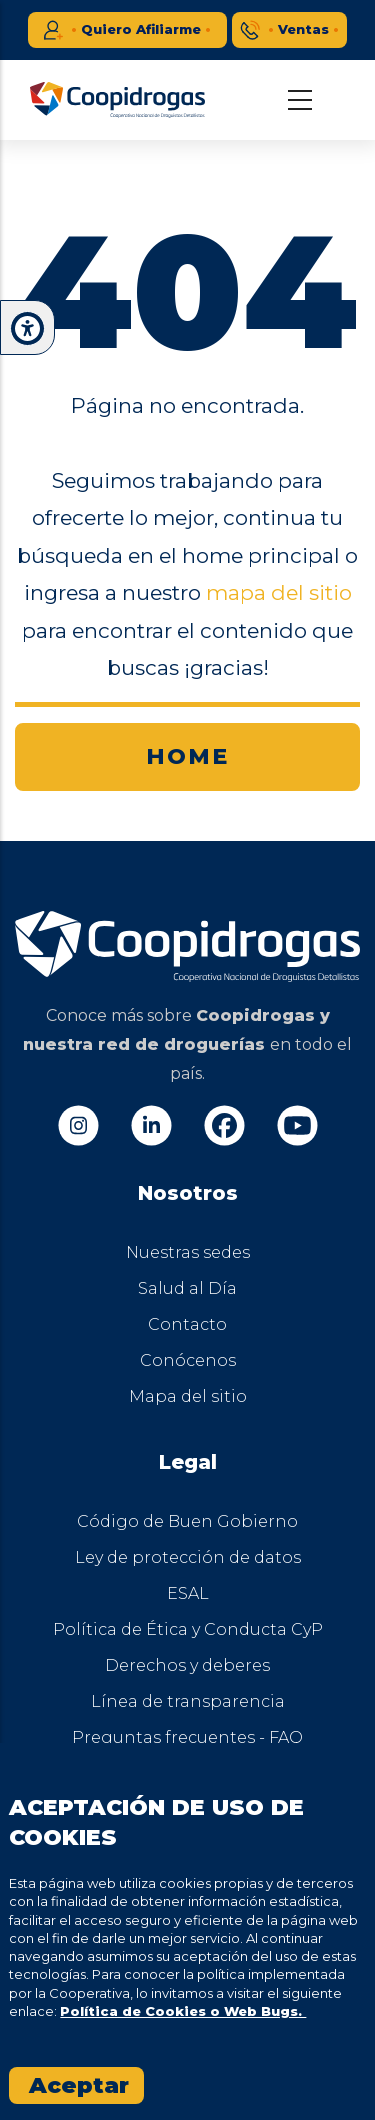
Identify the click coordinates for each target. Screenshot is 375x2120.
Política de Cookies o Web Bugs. (183, 2011)
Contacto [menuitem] (187, 1324)
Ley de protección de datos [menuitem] (188, 1557)
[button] (27, 328)
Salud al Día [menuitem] (187, 1288)
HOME (187, 756)
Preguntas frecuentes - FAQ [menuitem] (187, 1737)
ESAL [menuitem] (188, 1593)
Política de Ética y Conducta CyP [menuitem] (188, 1629)
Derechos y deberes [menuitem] (187, 1665)
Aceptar (79, 2085)
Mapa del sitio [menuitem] (188, 1396)
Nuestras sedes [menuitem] (188, 1252)
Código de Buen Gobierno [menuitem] (187, 1521)
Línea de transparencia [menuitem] (188, 1701)
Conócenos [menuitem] (188, 1360)
